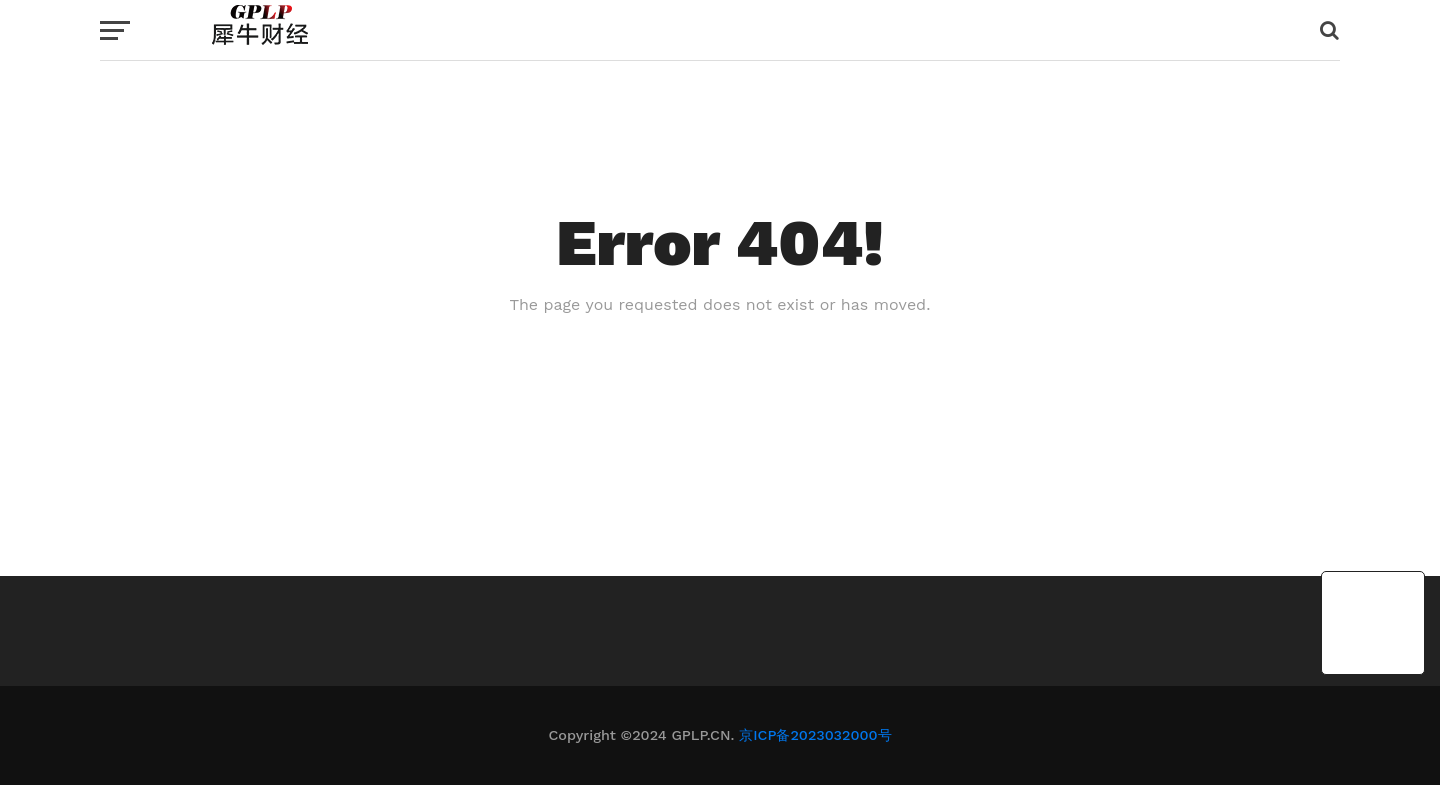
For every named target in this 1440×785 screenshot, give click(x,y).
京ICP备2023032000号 (815, 735)
